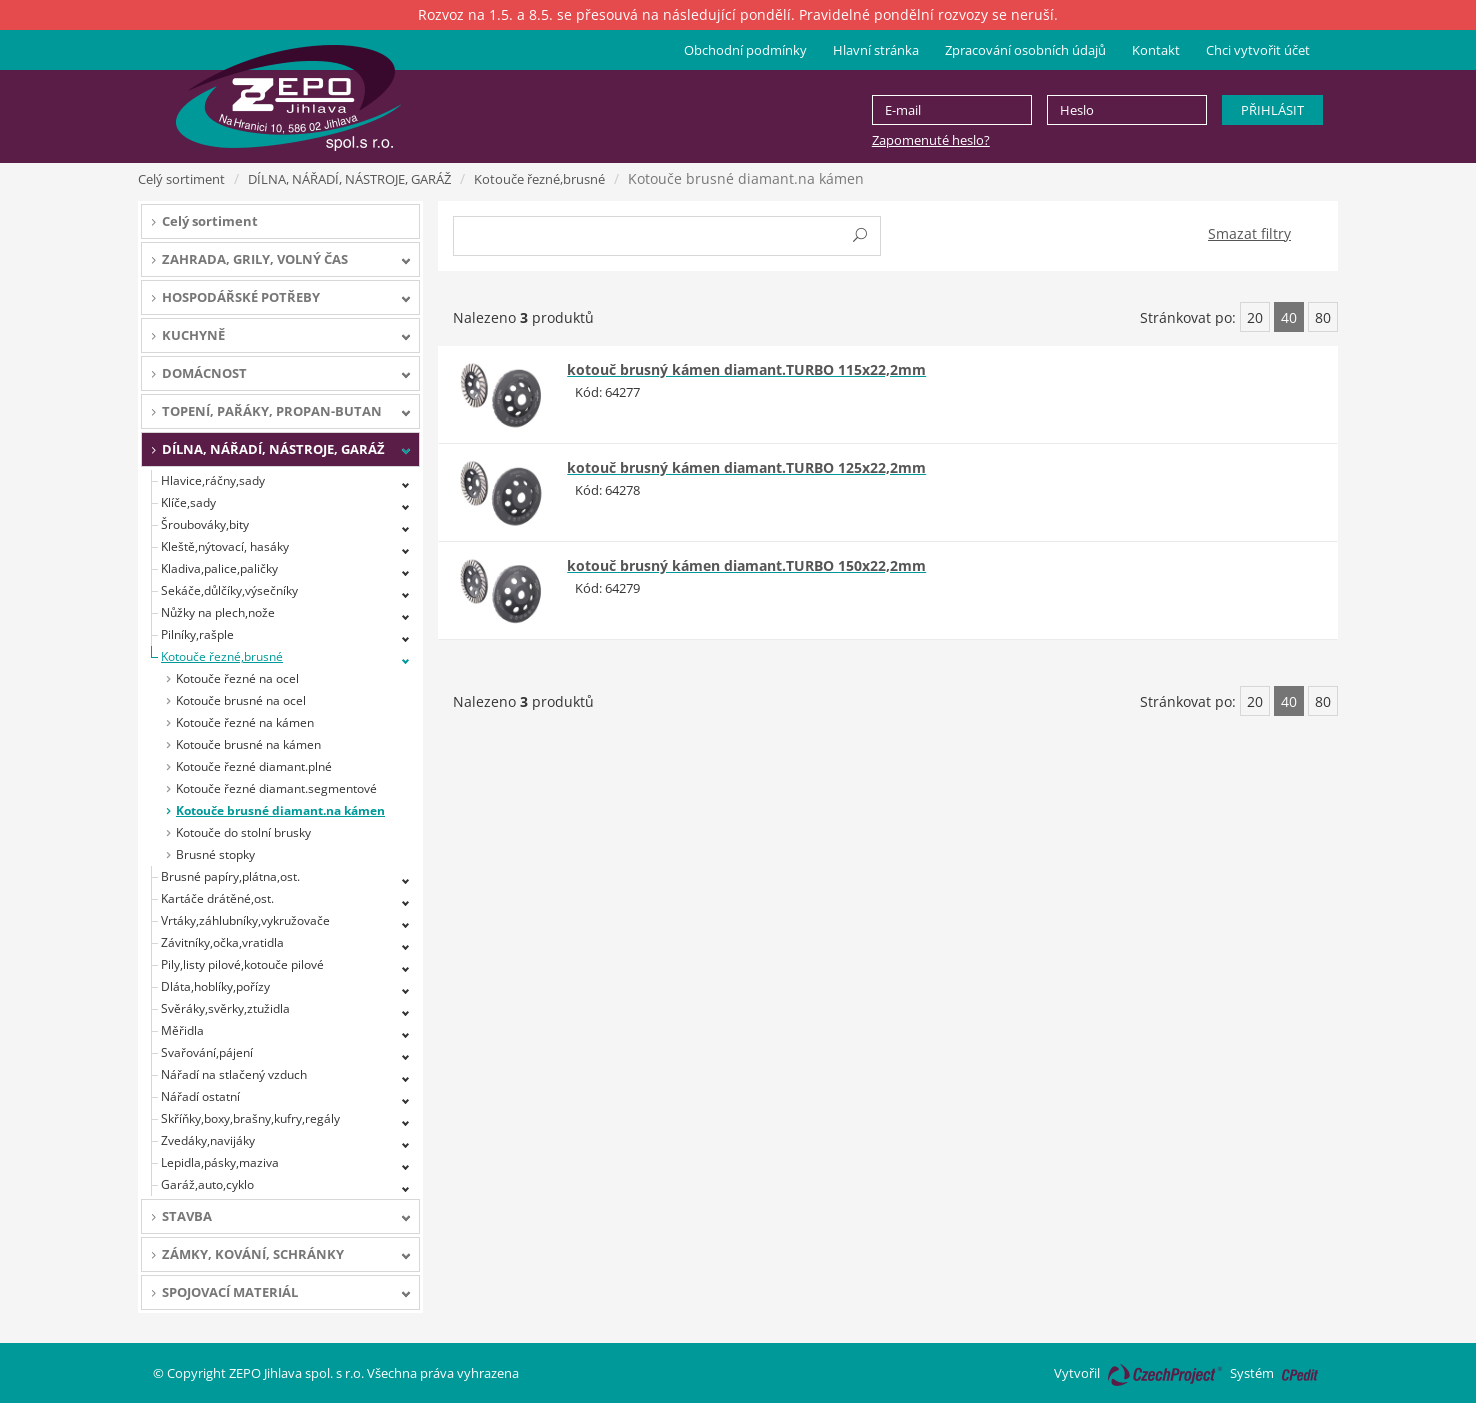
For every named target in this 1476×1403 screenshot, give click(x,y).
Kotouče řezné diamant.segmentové (276, 788)
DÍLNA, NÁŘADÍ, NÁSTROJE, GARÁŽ (349, 179)
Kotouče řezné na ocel (237, 678)
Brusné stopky (215, 854)
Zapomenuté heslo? (931, 140)
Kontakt (1156, 50)
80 (1323, 317)
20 (1255, 317)
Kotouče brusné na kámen (248, 744)
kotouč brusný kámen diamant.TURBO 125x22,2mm (746, 467)
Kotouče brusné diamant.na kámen (280, 810)
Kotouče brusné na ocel (241, 700)
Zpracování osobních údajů (1025, 50)
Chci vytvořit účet (1258, 50)
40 (1289, 317)
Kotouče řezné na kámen (245, 722)
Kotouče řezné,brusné (539, 179)
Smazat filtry (1249, 233)
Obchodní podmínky (745, 50)
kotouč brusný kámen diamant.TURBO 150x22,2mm (746, 565)
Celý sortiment (181, 179)
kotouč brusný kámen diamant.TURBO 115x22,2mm (746, 369)
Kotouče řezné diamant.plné (254, 766)
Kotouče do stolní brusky (243, 832)
